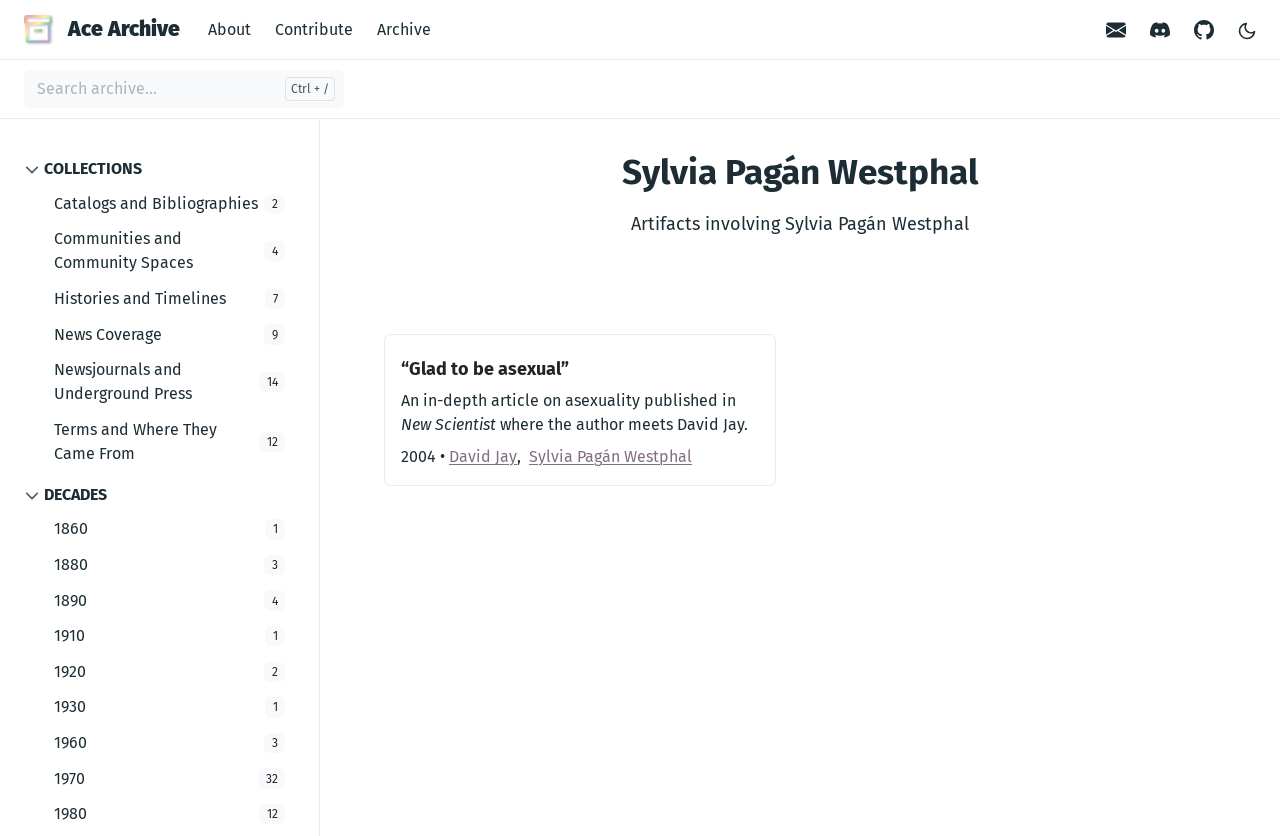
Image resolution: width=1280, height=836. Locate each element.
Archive (404, 29)
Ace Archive (102, 29)
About (229, 29)
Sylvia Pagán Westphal (610, 456)
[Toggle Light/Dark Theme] (1247, 29)
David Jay (483, 456)
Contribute (314, 29)
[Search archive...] (184, 89)
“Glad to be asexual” (485, 369)
